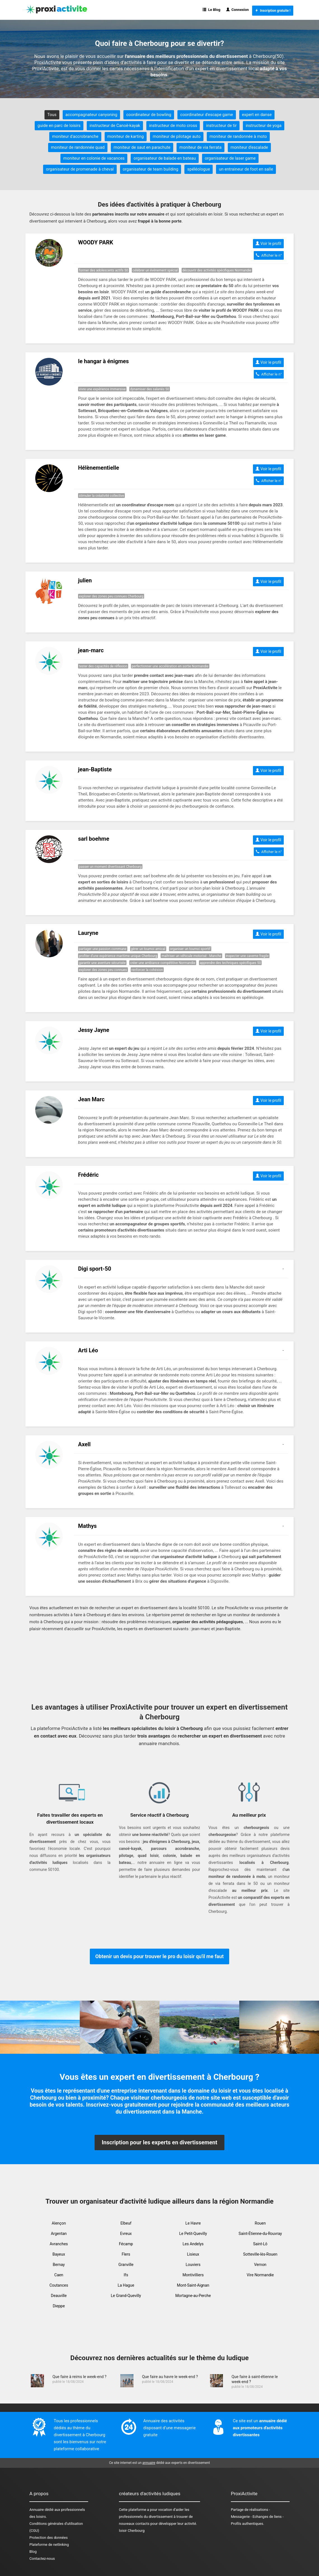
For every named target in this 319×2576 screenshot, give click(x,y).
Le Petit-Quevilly (193, 2233)
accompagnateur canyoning (91, 114)
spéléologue (198, 169)
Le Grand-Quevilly (126, 2295)
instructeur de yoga (264, 125)
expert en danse (257, 114)
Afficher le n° (269, 255)
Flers (126, 2254)
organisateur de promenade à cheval (80, 169)
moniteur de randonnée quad (78, 147)
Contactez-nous (42, 2558)
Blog (33, 2551)
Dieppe (59, 2306)
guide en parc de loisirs (59, 125)
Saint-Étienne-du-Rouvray (260, 2233)
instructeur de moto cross (173, 125)
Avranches (59, 2244)
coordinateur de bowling (148, 114)
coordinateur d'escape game (206, 114)
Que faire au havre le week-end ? (170, 2376)
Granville (125, 2264)
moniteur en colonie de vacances (94, 158)
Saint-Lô (260, 2244)
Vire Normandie (260, 2275)
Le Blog (211, 10)
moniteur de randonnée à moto (238, 136)
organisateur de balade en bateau (164, 158)
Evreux (126, 2233)
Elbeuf (125, 2223)
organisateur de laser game (230, 158)
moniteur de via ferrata (200, 147)
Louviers (193, 2264)
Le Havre (193, 2223)
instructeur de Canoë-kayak (115, 125)
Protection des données (48, 2537)
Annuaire (36, 2510)
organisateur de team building (151, 169)
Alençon (59, 2223)
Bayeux (59, 2254)
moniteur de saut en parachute (142, 147)
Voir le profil (268, 243)
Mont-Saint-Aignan (193, 2285)
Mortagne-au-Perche (193, 2295)
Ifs (126, 2275)
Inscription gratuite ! (272, 11)
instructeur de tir (221, 125)
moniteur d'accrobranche (75, 136)
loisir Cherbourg (132, 2530)
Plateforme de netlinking (49, 2544)
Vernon (260, 2264)
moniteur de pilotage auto (177, 136)
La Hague (126, 2285)
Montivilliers (193, 2275)
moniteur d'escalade (249, 147)
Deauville (59, 2295)
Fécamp (126, 2244)
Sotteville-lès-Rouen (260, 2254)
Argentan (59, 2233)
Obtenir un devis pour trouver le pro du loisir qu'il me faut (159, 1956)
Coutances (59, 2285)
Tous (52, 114)
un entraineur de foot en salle (246, 169)
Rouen (260, 2223)
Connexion (237, 10)
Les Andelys (192, 2244)
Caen (58, 2275)
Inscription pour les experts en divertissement (159, 2142)
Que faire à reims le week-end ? (79, 2376)
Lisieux (193, 2254)
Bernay (59, 2264)
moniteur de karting (125, 136)
